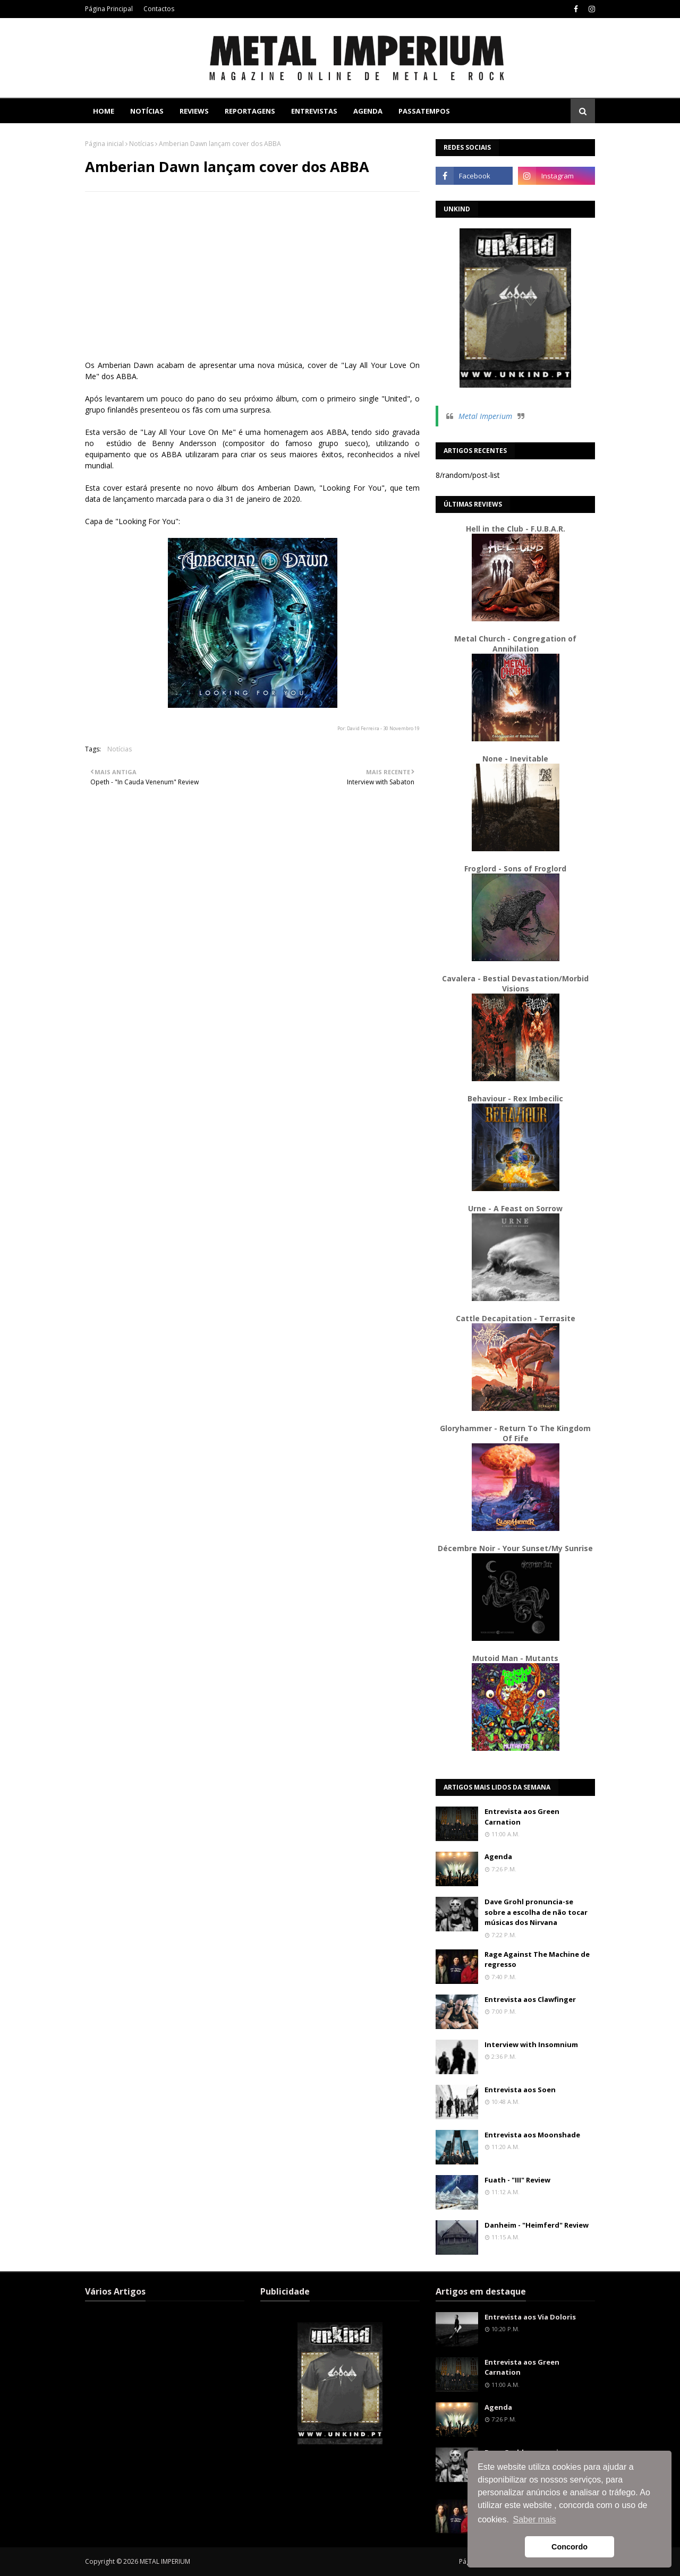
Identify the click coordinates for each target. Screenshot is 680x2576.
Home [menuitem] (103, 111)
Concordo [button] (569, 2547)
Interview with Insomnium (531, 2044)
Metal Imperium (485, 416)
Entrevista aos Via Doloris (530, 2317)
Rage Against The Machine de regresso (537, 1959)
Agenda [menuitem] (367, 111)
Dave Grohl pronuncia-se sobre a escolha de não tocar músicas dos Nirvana (536, 1912)
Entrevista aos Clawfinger (530, 1999)
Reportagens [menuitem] (250, 111)
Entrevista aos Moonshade (532, 2134)
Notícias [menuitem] (147, 111)
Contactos (158, 8)
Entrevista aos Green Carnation (521, 1817)
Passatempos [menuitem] (424, 111)
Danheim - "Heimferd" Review (536, 2225)
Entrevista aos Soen (520, 2089)
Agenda (498, 1856)
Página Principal (109, 8)
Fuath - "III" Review (517, 2180)
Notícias (141, 143)
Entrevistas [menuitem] (314, 111)
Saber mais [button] (534, 2519)
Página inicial (104, 143)
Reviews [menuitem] (194, 111)
